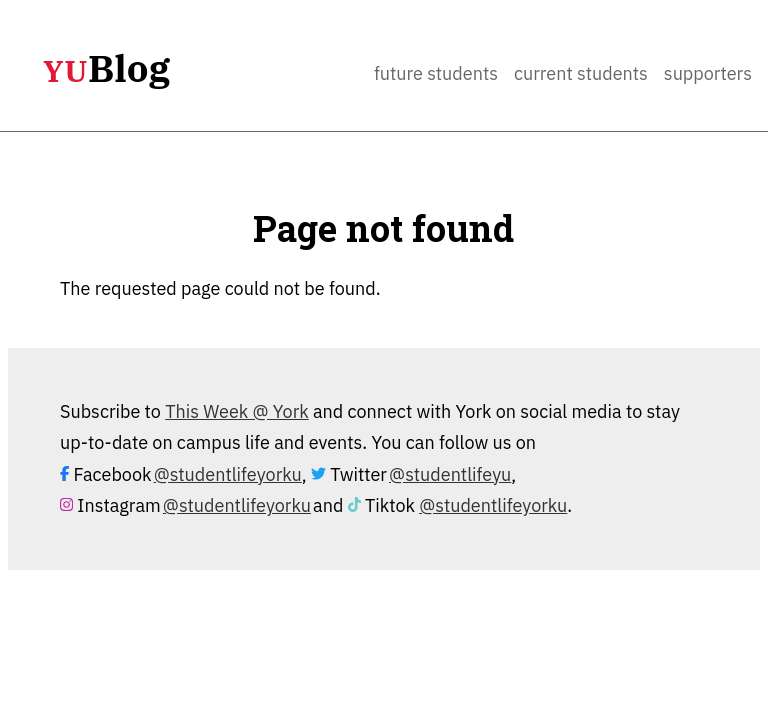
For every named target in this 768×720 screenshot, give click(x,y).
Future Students (436, 73)
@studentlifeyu (450, 474)
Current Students (581, 73)
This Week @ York (237, 411)
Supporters (708, 73)
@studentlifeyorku (228, 474)
